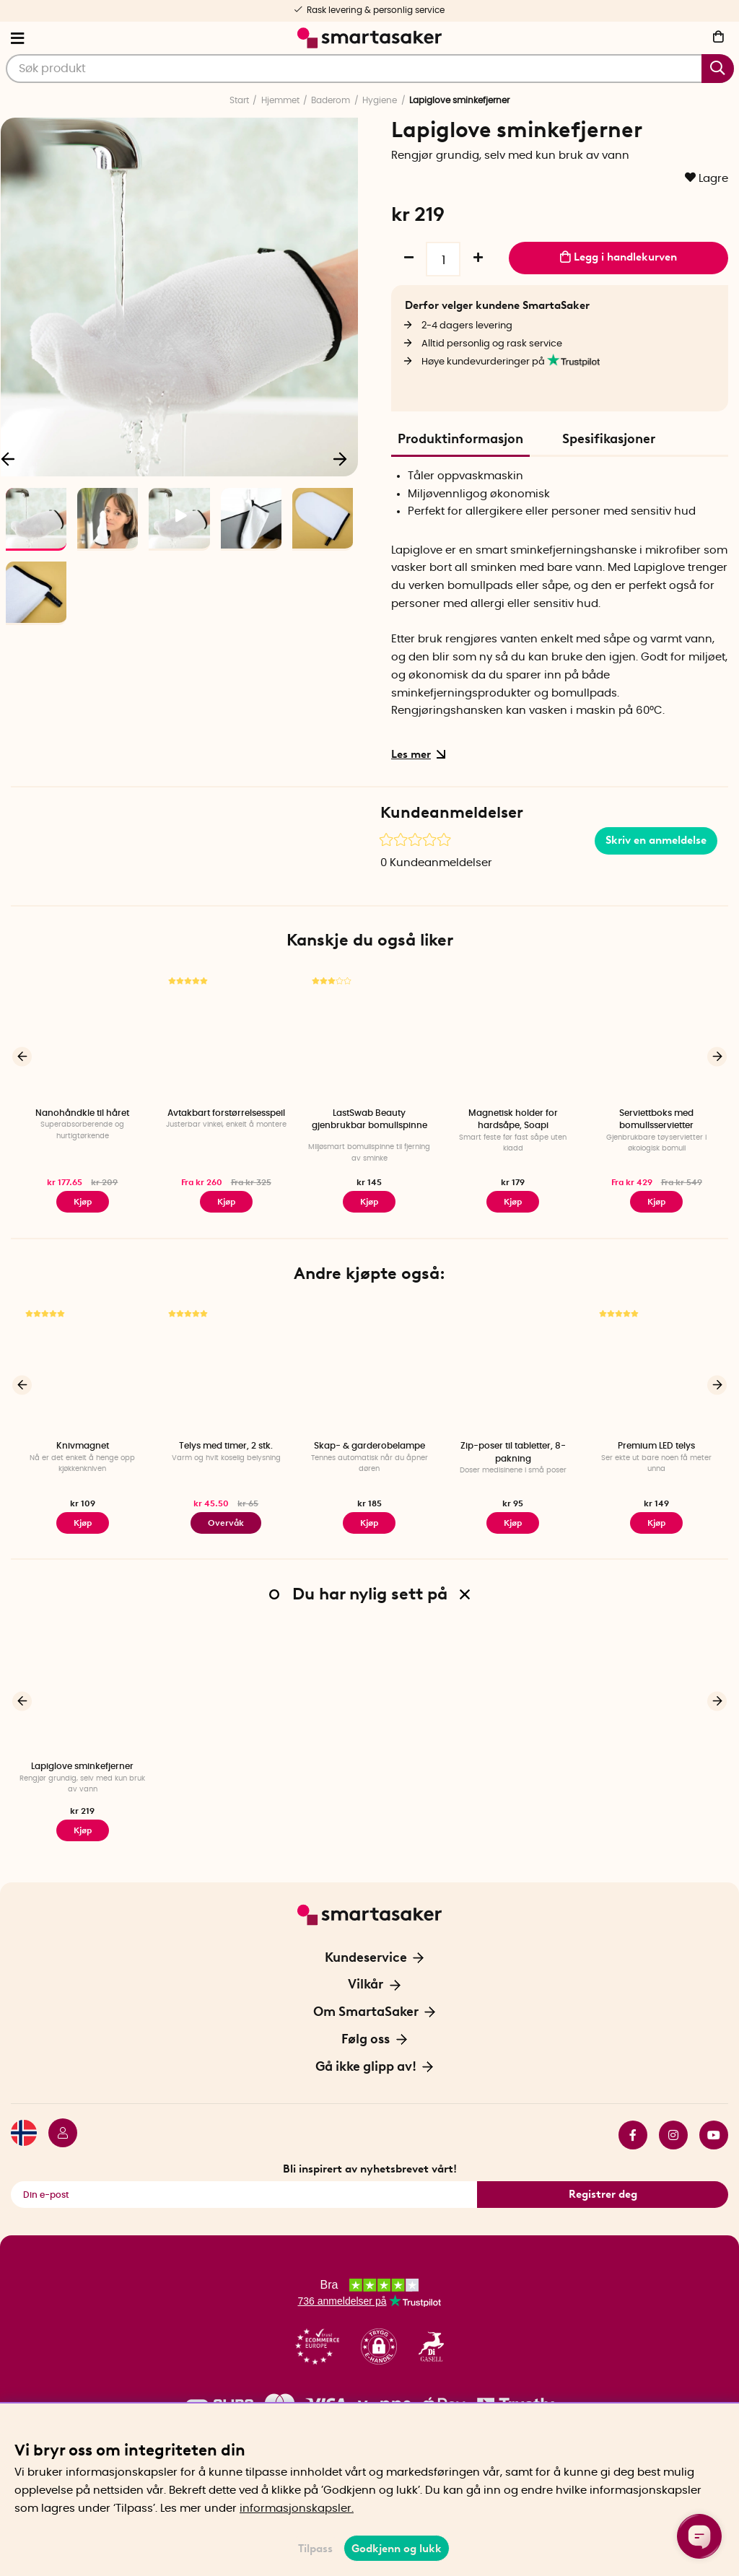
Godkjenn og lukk (396, 2548)
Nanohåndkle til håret (82, 1113)
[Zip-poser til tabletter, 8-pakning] (513, 1368)
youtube (713, 2135)
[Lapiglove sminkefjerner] (82, 1688)
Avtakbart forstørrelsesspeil (226, 1113)
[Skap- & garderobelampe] (370, 1368)
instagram (673, 2135)
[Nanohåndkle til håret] (82, 1035)
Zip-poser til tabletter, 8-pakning (513, 1451)
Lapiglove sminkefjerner (82, 1766)
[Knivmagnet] (82, 1368)
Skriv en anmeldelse (656, 840)
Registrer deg (603, 2194)
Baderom (330, 100)
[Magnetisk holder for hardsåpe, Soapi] (513, 1035)
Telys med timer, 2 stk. (226, 1445)
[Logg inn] (57, 2135)
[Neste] (340, 458)
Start (239, 100)
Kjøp (226, 1202)
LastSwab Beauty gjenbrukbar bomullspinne (369, 1119)
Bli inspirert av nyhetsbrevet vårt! (370, 2168)
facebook (632, 2135)
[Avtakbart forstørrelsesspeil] (226, 1035)
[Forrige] (22, 1056)
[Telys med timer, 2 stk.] (226, 1368)
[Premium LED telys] (656, 1368)
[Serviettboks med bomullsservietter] (656, 1035)
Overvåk (226, 1523)
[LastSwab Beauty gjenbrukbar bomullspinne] (370, 1035)
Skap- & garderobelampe (369, 1445)
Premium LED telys (656, 1445)
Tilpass (315, 2548)
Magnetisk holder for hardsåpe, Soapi (513, 1119)
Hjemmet (280, 100)
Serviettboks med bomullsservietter (656, 1119)
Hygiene (379, 100)
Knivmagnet (82, 1445)
